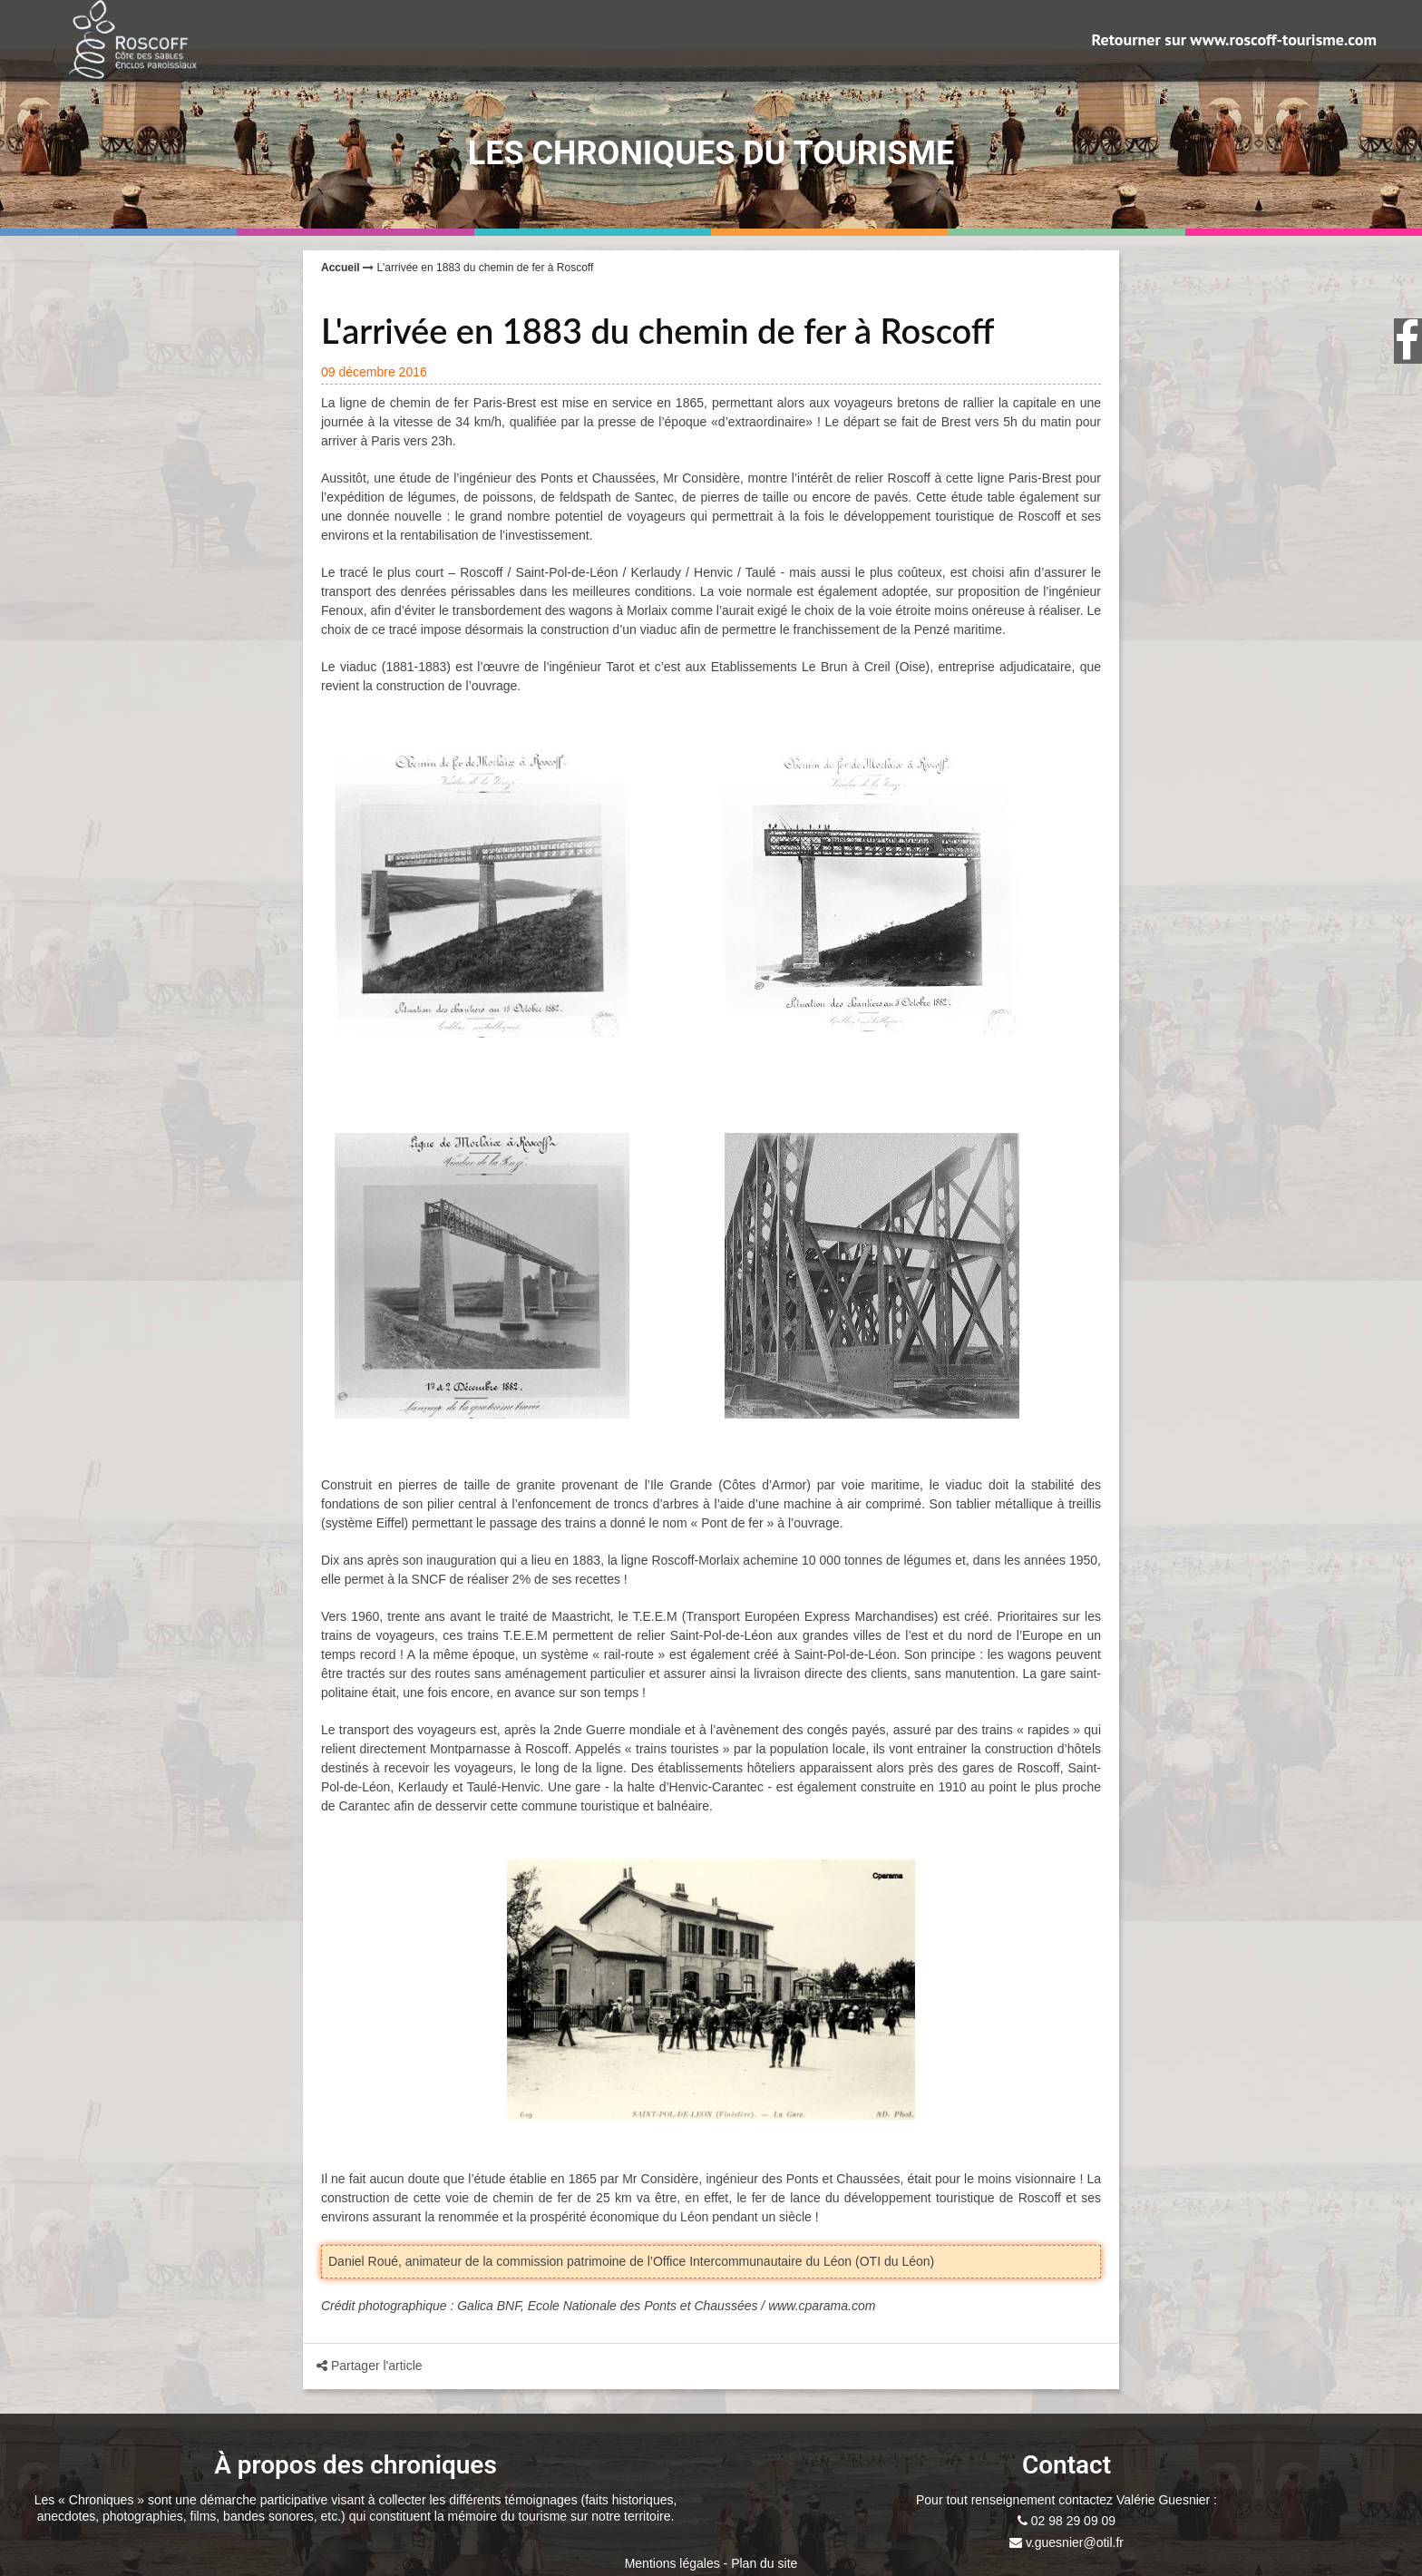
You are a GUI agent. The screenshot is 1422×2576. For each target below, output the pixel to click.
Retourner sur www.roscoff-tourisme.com (1234, 40)
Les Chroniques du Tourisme (711, 153)
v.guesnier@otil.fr (1073, 2542)
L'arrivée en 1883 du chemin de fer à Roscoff (484, 267)
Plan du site (764, 2563)
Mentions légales (672, 2563)
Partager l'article (344, 2365)
